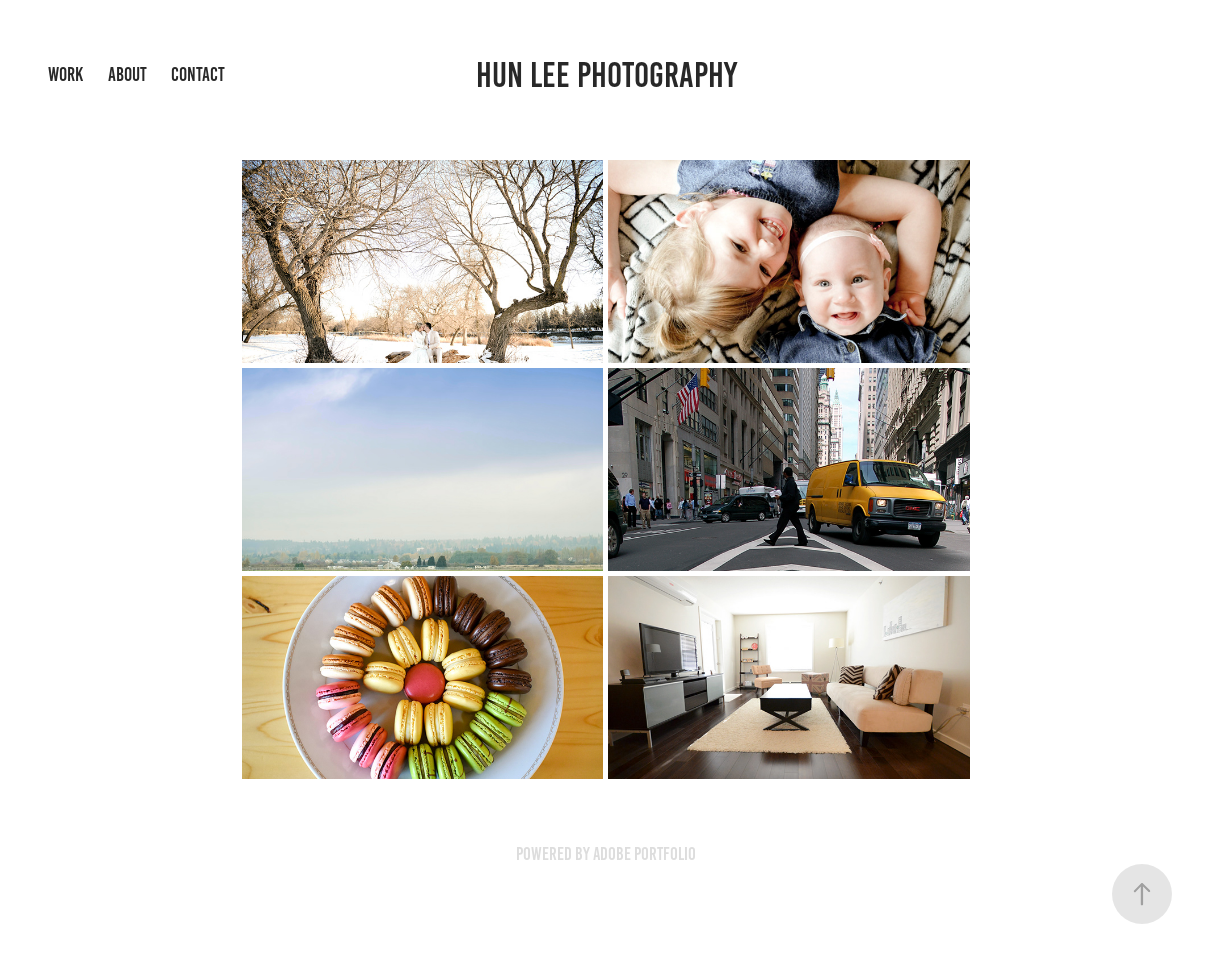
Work (65, 74)
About (127, 74)
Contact (198, 74)
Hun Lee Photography (606, 75)
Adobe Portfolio (644, 854)
